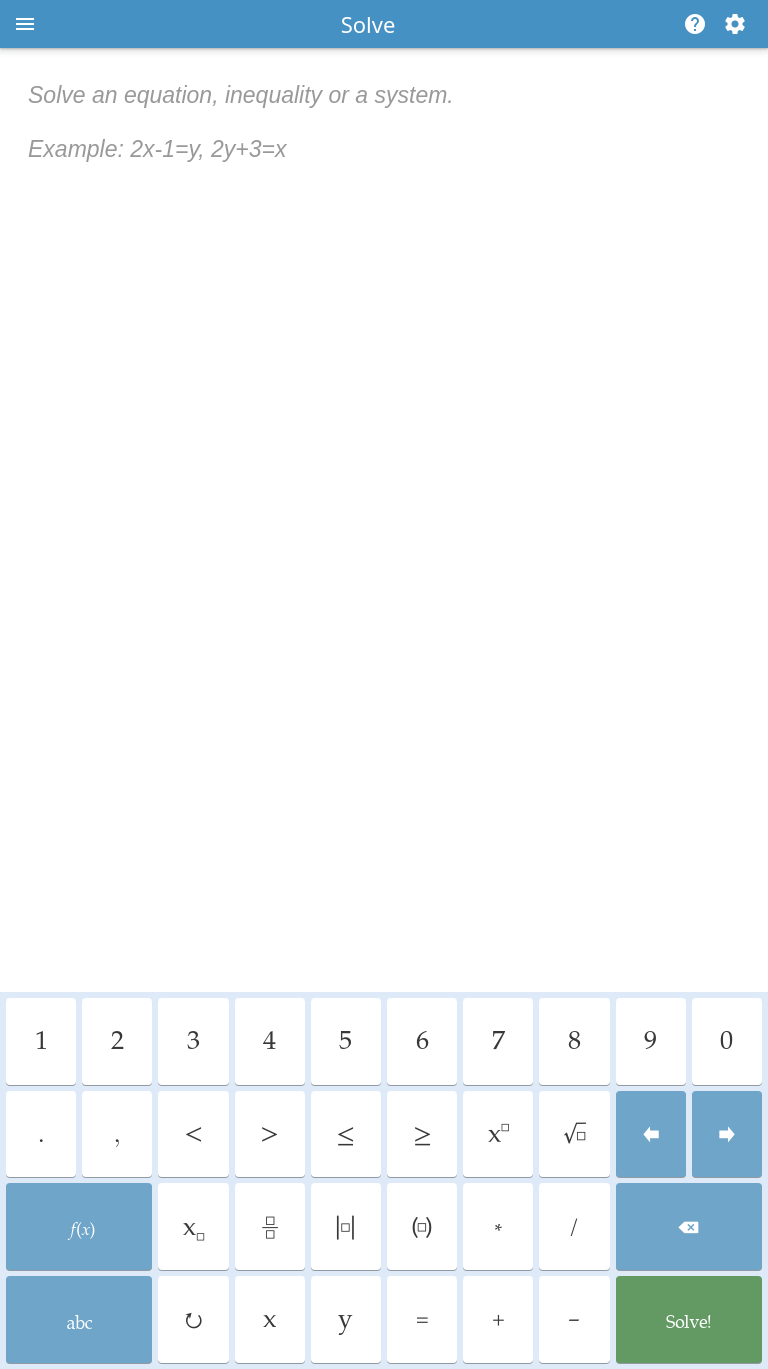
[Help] (691, 24)
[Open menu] (25, 24)
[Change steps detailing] (735, 24)
